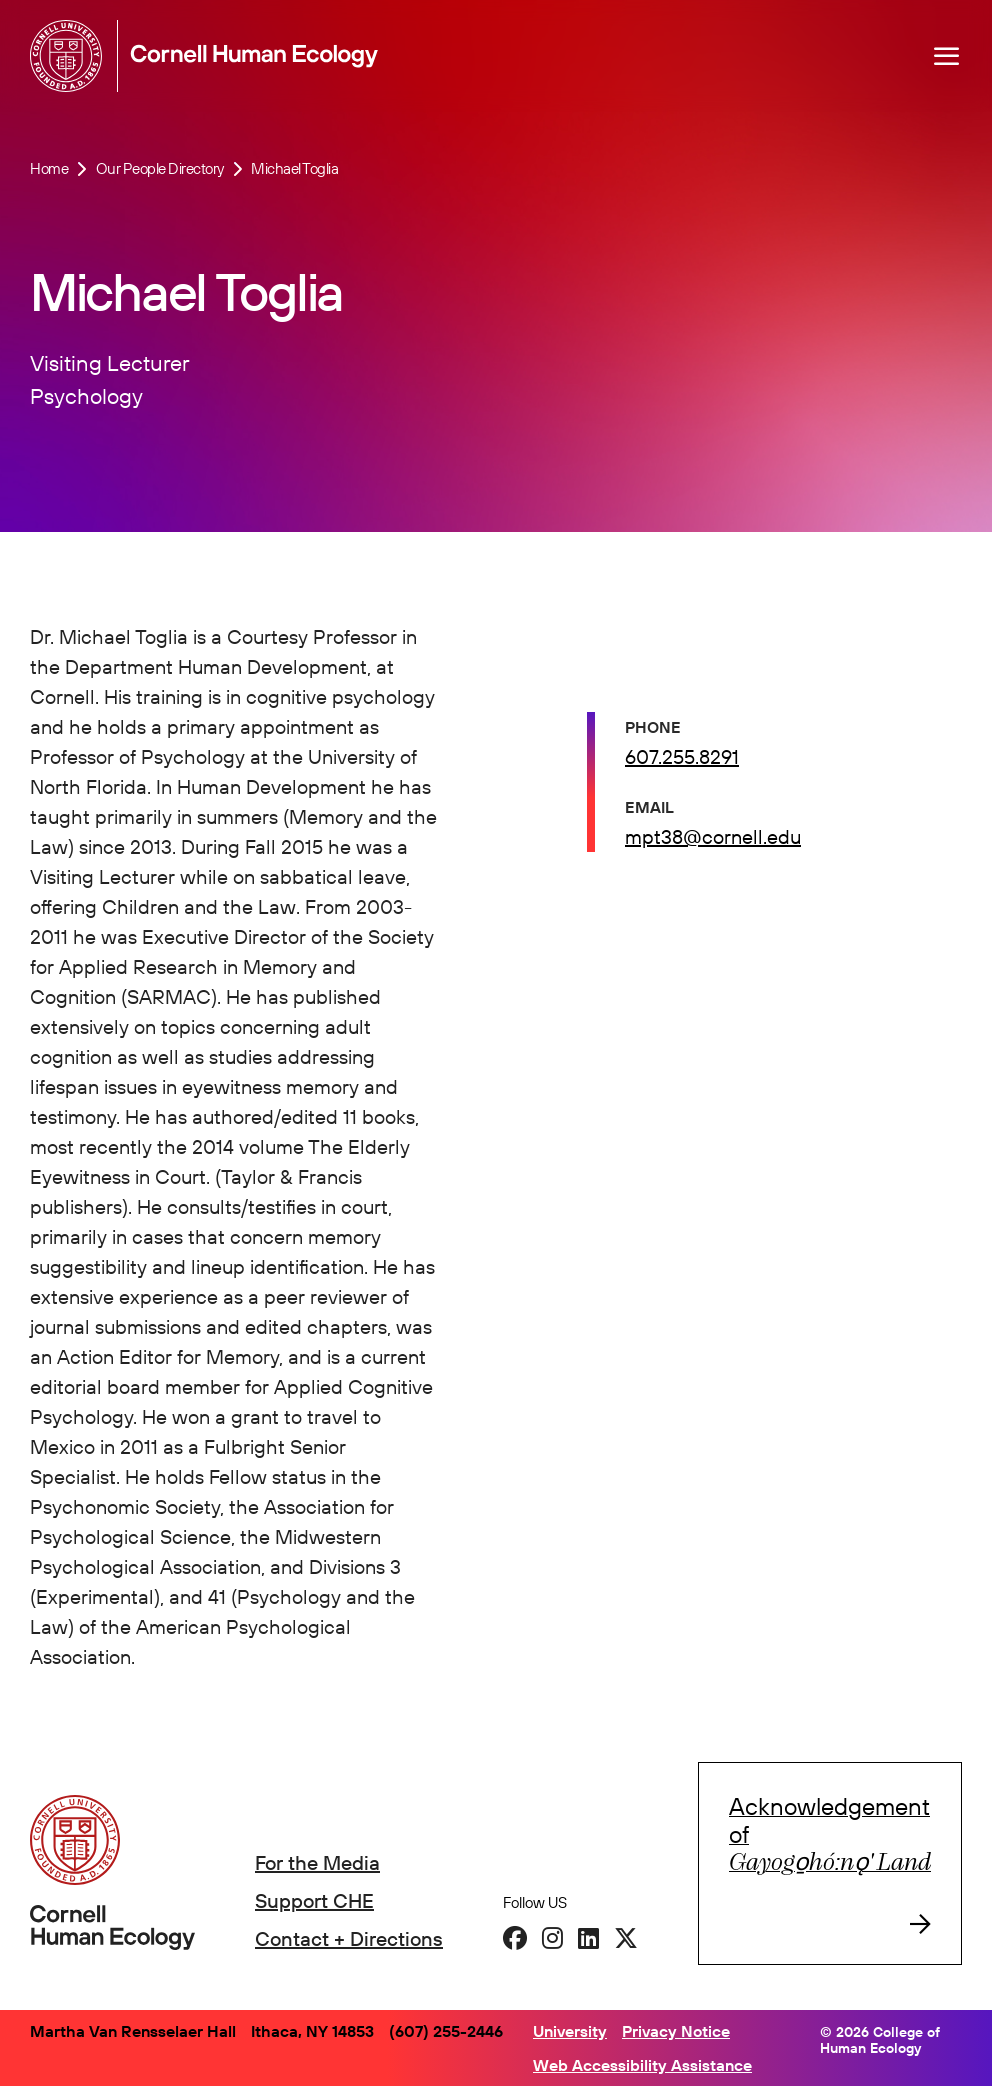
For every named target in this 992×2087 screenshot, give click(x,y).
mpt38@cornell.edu (713, 836)
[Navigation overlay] (947, 56)
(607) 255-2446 (446, 2031)
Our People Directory (160, 168)
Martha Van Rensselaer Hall (133, 2031)
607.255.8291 (682, 756)
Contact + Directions (349, 1938)
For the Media (317, 1862)
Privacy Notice (676, 2031)
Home (49, 168)
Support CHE (314, 1900)
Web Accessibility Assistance (642, 2065)
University (570, 2031)
